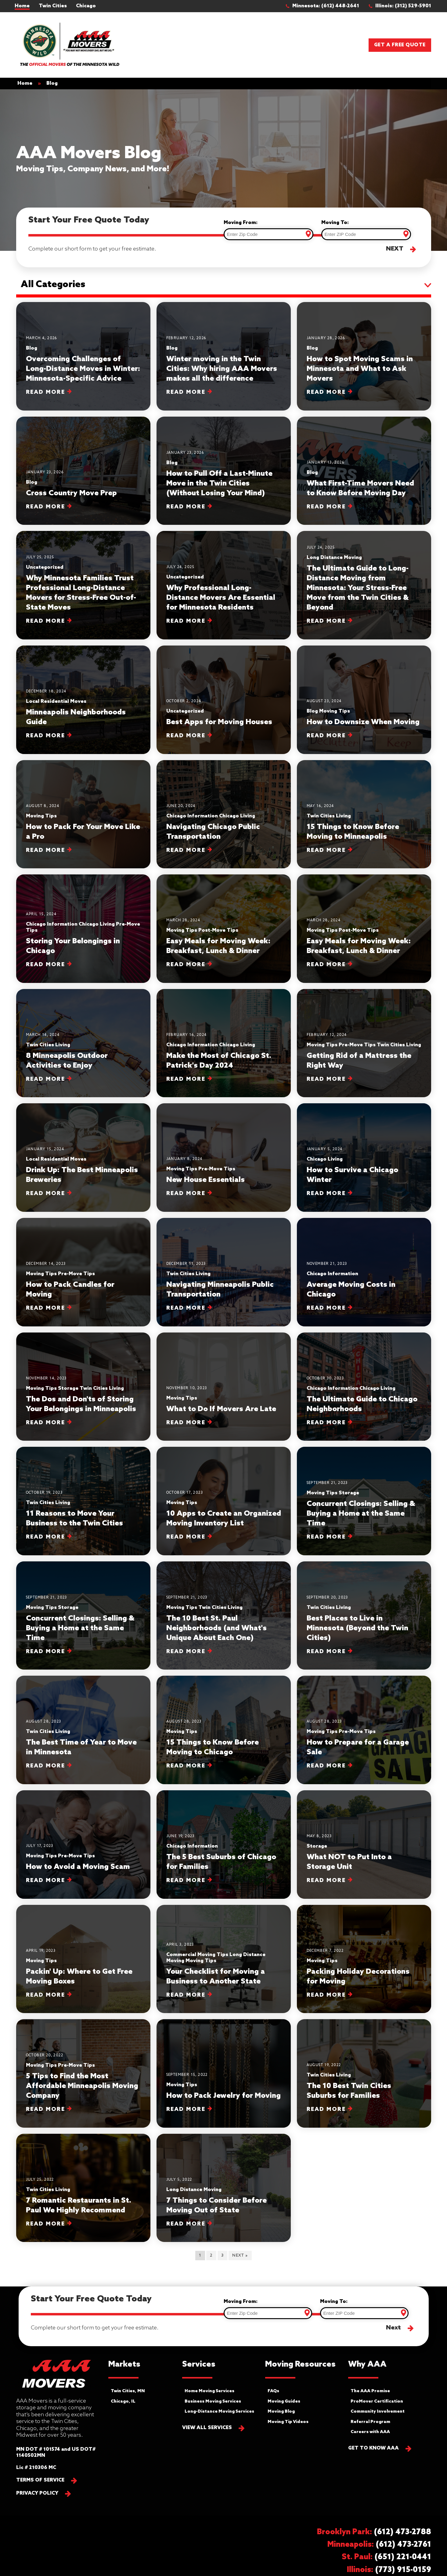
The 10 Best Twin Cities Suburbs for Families (349, 2091)
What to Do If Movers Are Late (221, 1409)
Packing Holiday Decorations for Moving (358, 1976)
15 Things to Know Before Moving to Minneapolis (353, 832)
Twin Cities (53, 6)
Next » (240, 2255)
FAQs (273, 2391)
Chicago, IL (123, 2401)
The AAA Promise (370, 2391)
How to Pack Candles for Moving (70, 1289)
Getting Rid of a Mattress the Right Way (359, 1060)
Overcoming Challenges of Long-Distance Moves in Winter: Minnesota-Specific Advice (83, 369)
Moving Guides (284, 2401)
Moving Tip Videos (288, 2422)
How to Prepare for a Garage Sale (358, 1747)
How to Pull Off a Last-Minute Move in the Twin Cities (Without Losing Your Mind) (219, 483)
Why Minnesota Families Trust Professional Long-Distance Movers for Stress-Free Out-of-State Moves (81, 593)
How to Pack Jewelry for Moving (223, 2095)
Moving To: (335, 223)
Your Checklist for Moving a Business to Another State (215, 1976)
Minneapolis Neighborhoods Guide (76, 717)
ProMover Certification (377, 2401)
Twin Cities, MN (128, 2391)
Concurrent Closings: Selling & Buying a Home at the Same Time (361, 1514)
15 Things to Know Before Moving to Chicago (212, 1747)
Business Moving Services (213, 2401)
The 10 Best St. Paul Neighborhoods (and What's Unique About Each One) (216, 1628)
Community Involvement (378, 2411)
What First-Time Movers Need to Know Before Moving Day (360, 488)
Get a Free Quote (400, 45)
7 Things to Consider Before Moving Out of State (216, 2205)
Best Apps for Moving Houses (219, 722)
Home (22, 6)
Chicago (86, 6)
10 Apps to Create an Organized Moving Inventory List (223, 1518)
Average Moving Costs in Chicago (351, 1289)
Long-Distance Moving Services (219, 2411)
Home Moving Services (209, 2391)
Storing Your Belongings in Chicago (73, 946)
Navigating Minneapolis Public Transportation (220, 1289)
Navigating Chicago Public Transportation (213, 832)
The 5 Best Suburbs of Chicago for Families (221, 1862)
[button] (325, 6)
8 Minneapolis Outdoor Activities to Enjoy (67, 1060)
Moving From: (241, 223)
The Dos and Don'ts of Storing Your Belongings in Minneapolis (81, 1404)
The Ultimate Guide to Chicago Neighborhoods (362, 1404)
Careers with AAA (370, 2432)
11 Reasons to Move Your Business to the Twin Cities (74, 1518)
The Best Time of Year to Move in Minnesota (81, 1747)
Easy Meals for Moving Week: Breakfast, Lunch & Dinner (218, 946)
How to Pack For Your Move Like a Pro (83, 832)
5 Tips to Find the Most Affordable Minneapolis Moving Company (82, 2086)
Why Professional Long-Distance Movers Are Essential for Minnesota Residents (220, 598)
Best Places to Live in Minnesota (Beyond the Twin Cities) (357, 1628)
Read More (49, 392)
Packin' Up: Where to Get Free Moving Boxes (79, 1976)
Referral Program (370, 2422)
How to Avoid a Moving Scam (78, 1867)
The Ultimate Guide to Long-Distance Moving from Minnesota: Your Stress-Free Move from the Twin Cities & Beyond (358, 588)
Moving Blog (281, 2411)
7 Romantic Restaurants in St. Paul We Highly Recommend (78, 2205)
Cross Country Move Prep (71, 493)
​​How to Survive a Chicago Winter (352, 1175)
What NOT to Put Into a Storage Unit (349, 1862)
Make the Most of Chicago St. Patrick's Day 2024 (218, 1060)
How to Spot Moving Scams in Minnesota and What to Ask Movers (360, 369)
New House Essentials (205, 1180)
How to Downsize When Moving (363, 722)
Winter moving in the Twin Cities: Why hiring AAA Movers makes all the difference (221, 369)
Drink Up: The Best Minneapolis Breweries (82, 1175)
